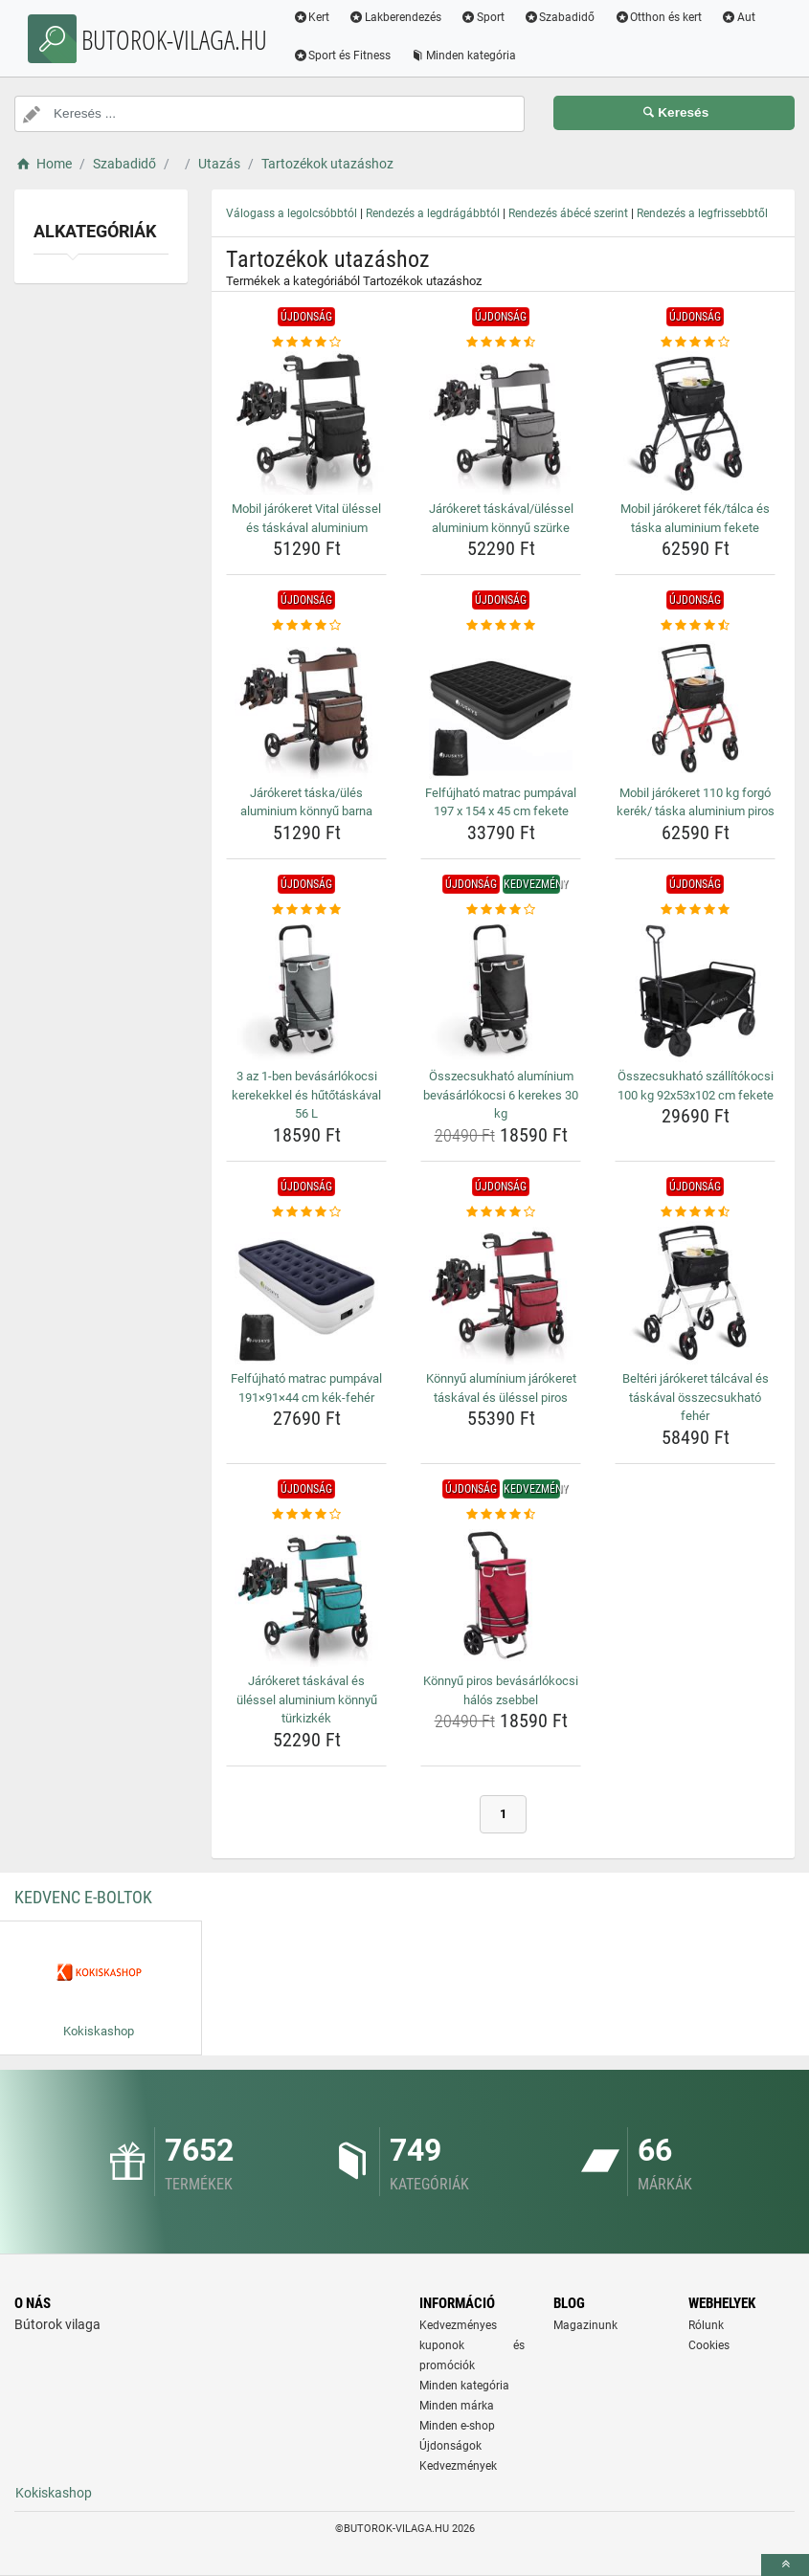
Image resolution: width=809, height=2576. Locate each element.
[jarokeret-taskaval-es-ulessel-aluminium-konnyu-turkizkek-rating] (306, 1514)
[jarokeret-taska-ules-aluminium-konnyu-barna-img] (306, 707)
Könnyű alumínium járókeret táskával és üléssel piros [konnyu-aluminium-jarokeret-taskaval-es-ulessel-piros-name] (501, 1388)
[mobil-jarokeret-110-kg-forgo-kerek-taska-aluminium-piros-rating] (695, 625)
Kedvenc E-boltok (83, 1897)
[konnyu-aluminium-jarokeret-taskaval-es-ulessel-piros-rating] (500, 1212)
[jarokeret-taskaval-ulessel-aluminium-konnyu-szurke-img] (500, 423)
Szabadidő (561, 17)
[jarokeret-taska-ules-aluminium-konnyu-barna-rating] (306, 625)
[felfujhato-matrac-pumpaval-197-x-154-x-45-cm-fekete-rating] (500, 625)
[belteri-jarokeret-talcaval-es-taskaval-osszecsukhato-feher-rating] (695, 1212)
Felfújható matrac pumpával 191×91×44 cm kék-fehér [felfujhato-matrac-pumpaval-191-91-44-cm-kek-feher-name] (306, 1388)
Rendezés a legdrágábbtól (433, 213)
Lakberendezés (397, 17)
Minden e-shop (457, 2425)
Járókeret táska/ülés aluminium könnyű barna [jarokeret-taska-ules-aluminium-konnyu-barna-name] (306, 802)
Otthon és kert (661, 17)
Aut (741, 17)
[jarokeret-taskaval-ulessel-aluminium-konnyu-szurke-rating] (500, 342)
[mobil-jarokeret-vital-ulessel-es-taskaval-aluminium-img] (306, 423)
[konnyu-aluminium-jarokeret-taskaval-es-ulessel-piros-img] (500, 1293)
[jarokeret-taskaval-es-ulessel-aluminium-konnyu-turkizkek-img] (306, 1595)
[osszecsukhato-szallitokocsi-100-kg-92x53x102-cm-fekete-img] (695, 990)
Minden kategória (466, 55)
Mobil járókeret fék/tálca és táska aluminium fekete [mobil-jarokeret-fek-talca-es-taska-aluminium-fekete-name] (695, 518)
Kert (313, 17)
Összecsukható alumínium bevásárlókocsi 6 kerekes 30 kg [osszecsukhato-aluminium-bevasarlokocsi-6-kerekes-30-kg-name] (500, 1095)
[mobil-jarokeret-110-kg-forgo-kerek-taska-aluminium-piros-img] (695, 707)
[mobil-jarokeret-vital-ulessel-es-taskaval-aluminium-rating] (306, 342)
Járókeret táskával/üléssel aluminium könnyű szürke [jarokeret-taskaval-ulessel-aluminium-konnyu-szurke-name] (501, 518)
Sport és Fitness (344, 55)
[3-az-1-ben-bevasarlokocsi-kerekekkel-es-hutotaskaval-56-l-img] (306, 990)
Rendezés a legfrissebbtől (702, 213)
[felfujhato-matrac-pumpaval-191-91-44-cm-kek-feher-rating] (306, 1212)
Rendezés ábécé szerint (568, 213)
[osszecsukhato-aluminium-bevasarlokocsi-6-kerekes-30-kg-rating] (500, 910)
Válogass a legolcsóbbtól (291, 213)
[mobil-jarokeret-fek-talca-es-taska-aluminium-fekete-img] (695, 423)
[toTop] (785, 2565)
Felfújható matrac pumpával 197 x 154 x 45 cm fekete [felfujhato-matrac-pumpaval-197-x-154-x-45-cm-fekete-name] (500, 802)
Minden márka (456, 2405)
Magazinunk (585, 2325)
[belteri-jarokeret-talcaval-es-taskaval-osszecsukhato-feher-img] (695, 1293)
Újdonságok (450, 2446)
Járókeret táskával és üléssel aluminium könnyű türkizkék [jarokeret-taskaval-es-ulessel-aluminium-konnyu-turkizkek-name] (306, 1699)
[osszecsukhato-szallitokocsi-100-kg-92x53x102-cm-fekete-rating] (695, 910)
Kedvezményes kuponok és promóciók (472, 2345)
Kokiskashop (53, 2492)
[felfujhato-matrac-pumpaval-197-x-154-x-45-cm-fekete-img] (500, 707)
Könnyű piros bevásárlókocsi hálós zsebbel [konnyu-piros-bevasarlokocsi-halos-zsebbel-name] (500, 1690)
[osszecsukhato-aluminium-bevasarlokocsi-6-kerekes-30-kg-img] (500, 990)
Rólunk (706, 2325)
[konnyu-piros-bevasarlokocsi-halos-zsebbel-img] (500, 1595)
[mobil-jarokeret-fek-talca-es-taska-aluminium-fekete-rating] (695, 342)
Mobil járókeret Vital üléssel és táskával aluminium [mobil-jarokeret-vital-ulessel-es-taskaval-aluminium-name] (306, 518)
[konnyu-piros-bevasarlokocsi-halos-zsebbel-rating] (500, 1514)
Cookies (709, 2345)
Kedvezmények (458, 2466)
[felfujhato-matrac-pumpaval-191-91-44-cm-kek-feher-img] (306, 1293)
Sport (485, 17)
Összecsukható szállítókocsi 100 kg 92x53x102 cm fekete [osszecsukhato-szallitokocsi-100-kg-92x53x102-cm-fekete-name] (696, 1085)
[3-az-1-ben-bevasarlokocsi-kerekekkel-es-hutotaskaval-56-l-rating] (306, 910)
